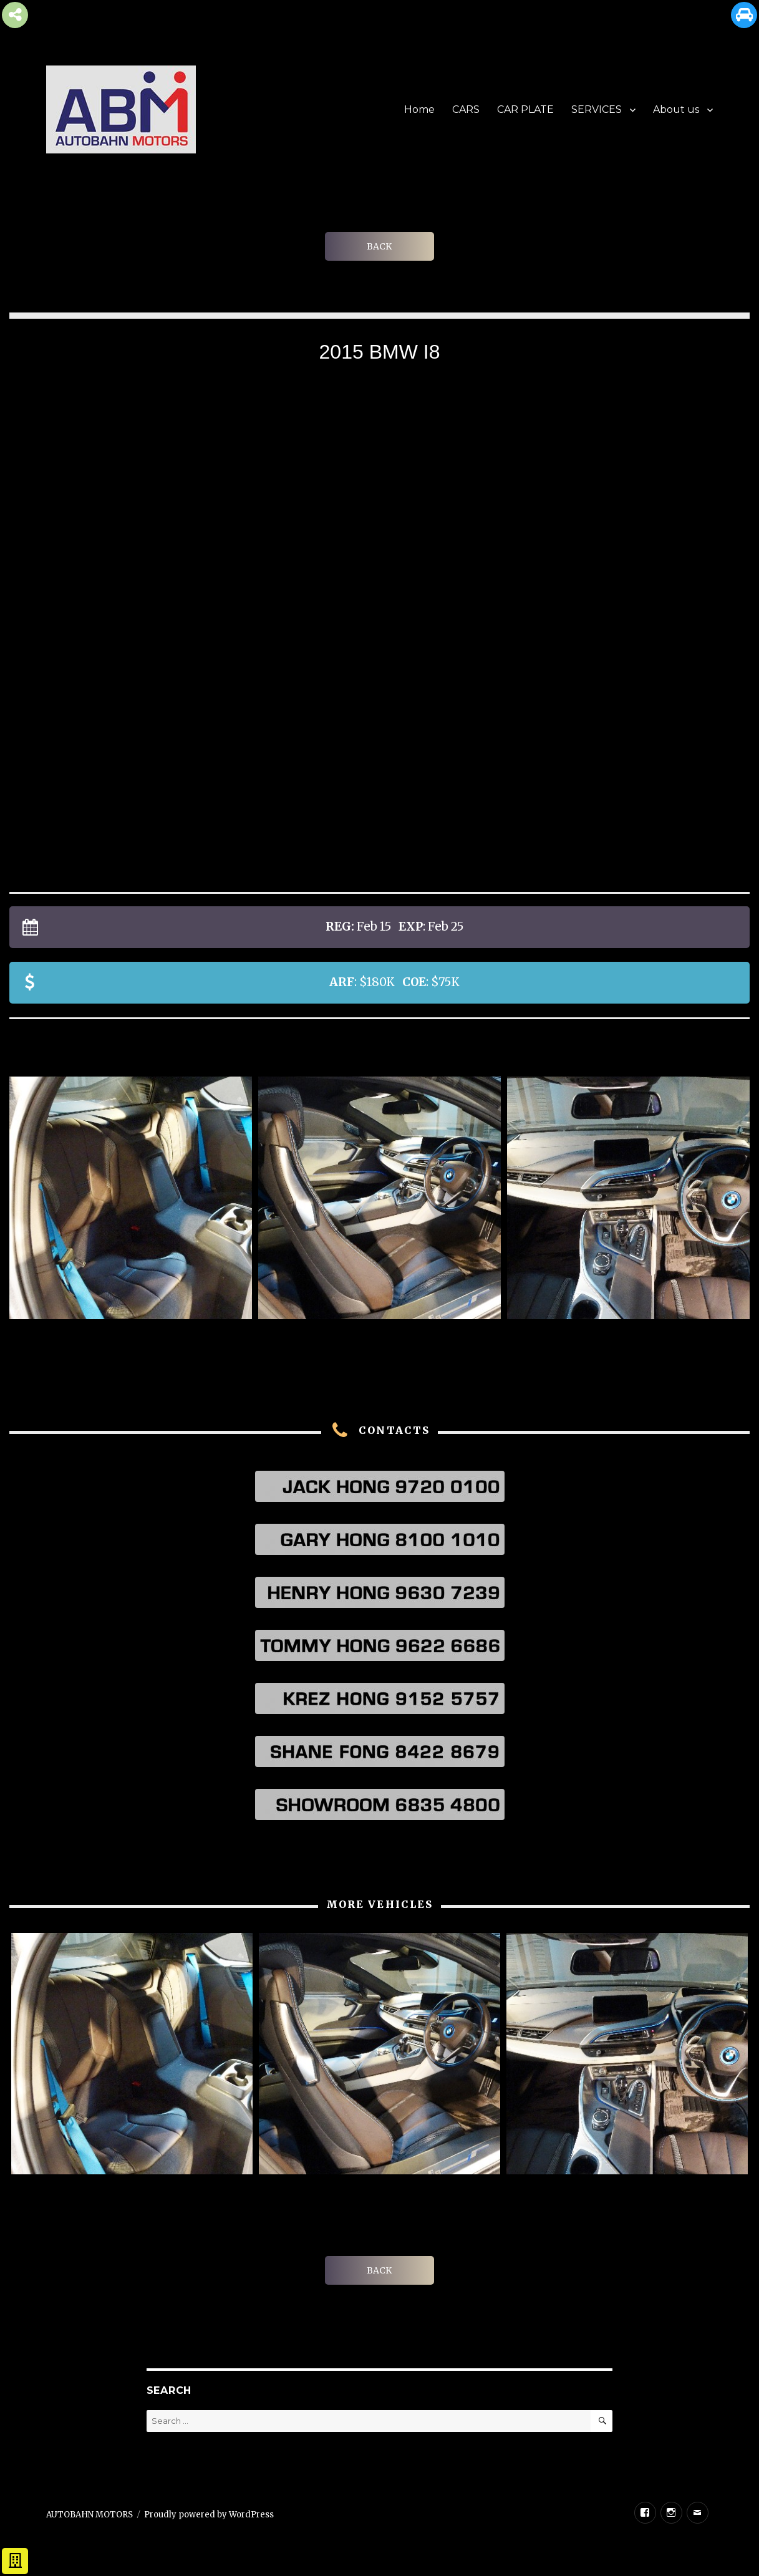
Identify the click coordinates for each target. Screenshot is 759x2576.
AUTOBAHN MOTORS (89, 2514)
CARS (466, 109)
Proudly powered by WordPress (209, 2514)
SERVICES (596, 109)
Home (419, 109)
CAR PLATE (525, 109)
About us (676, 109)
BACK (379, 246)
